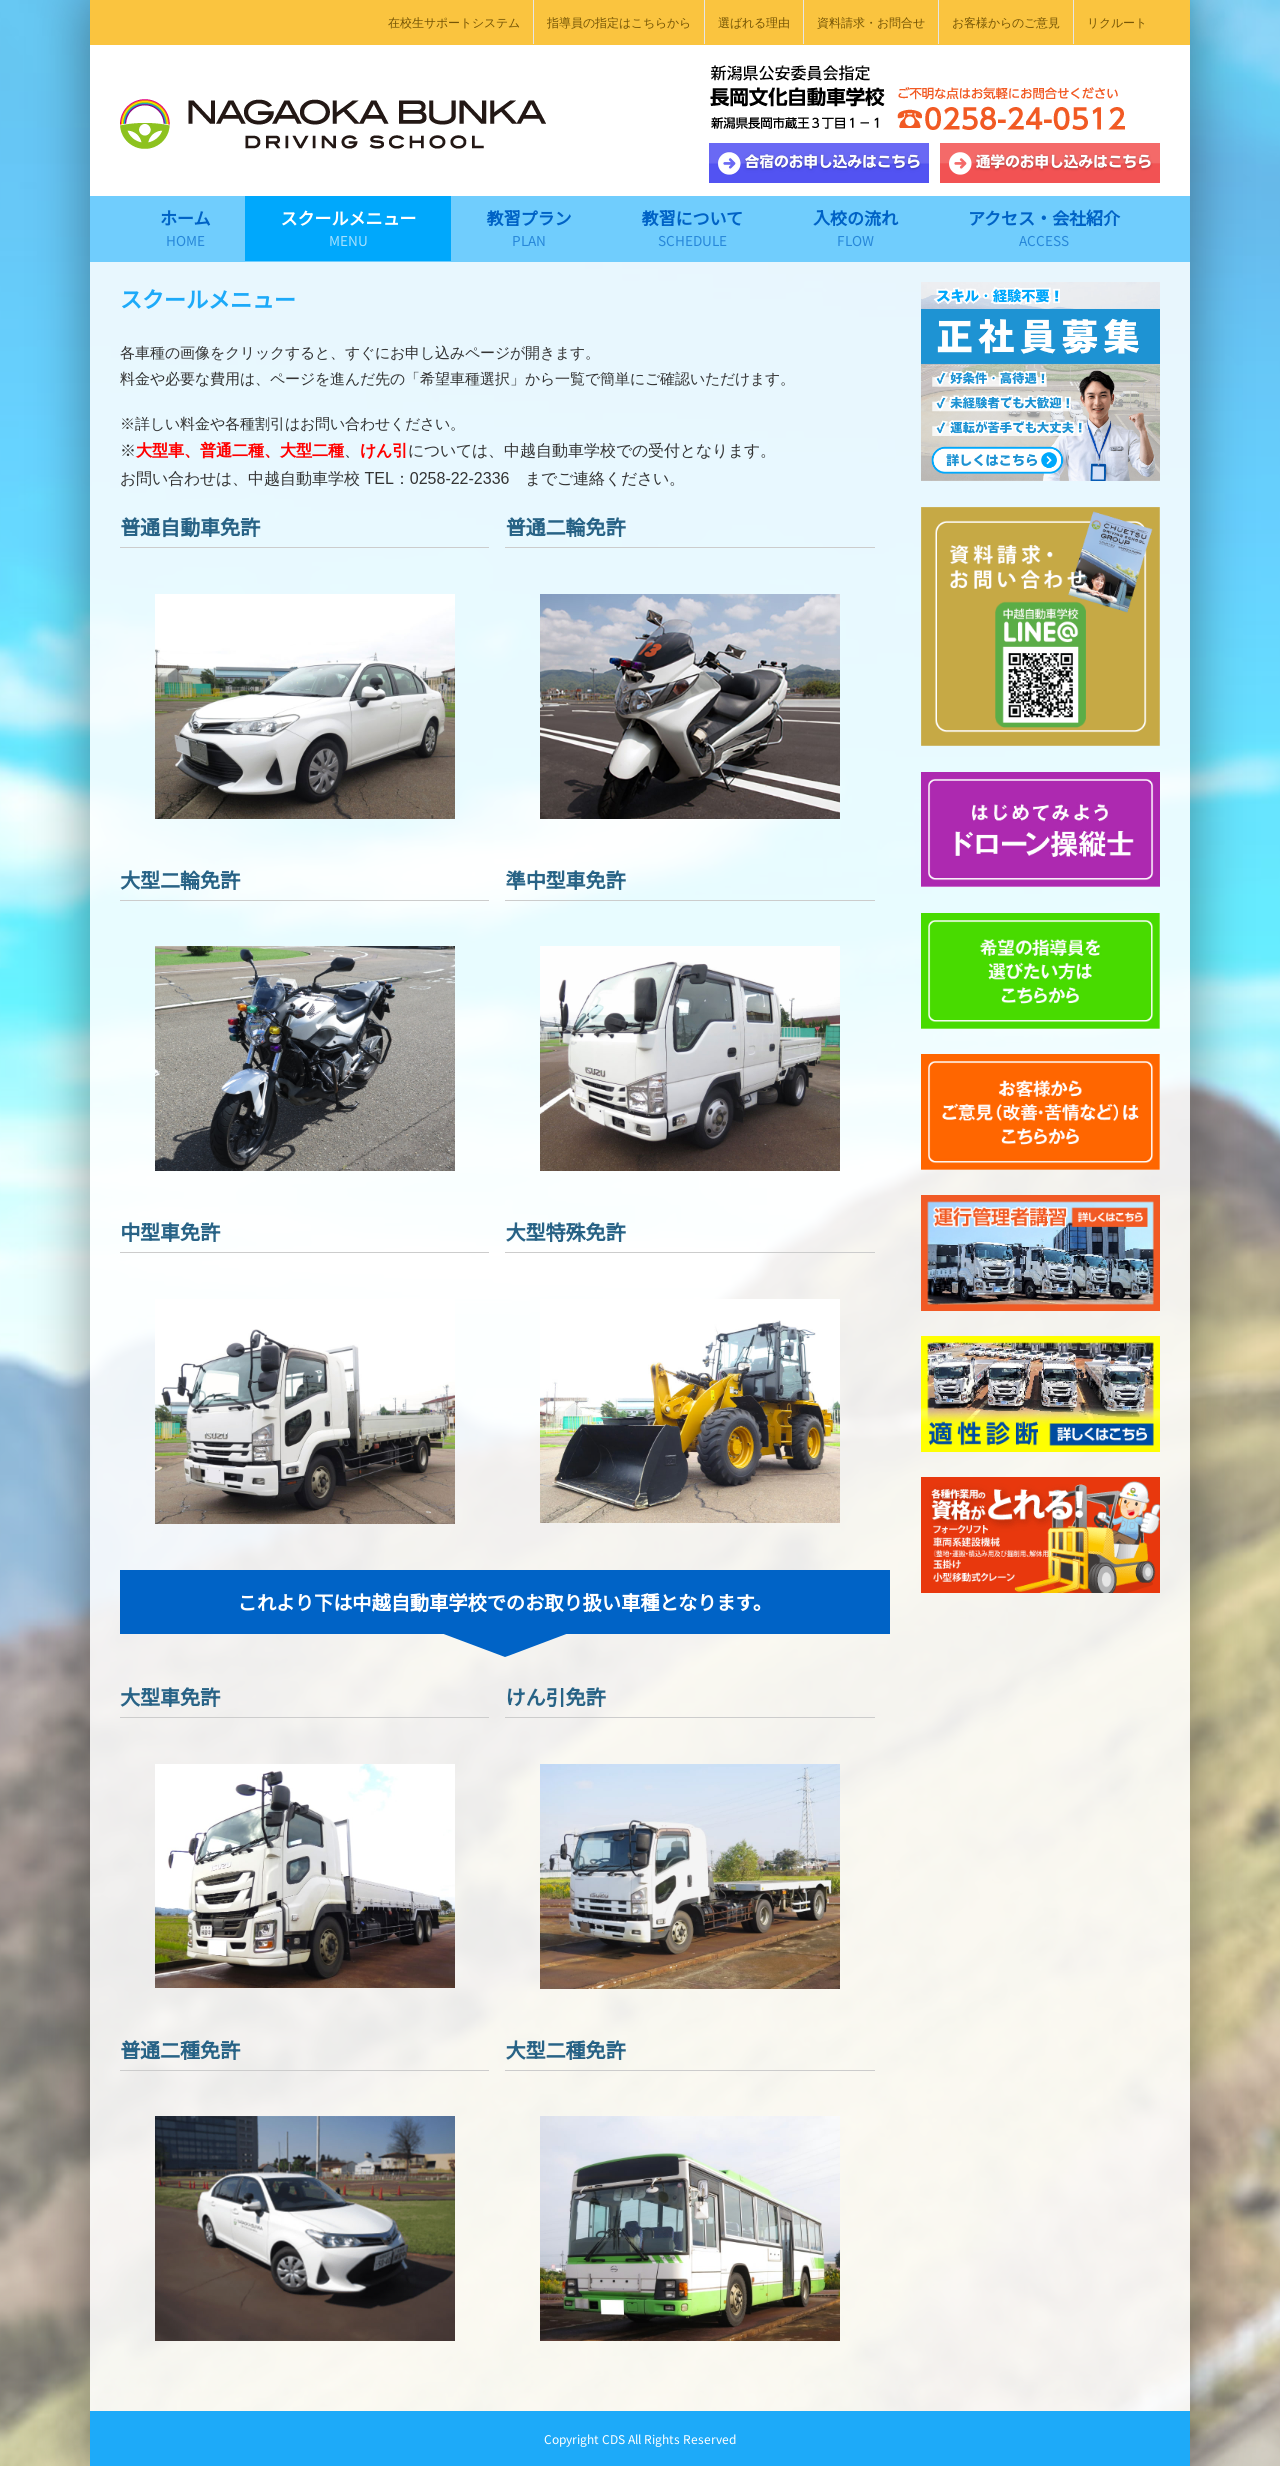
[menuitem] (454, 22)
